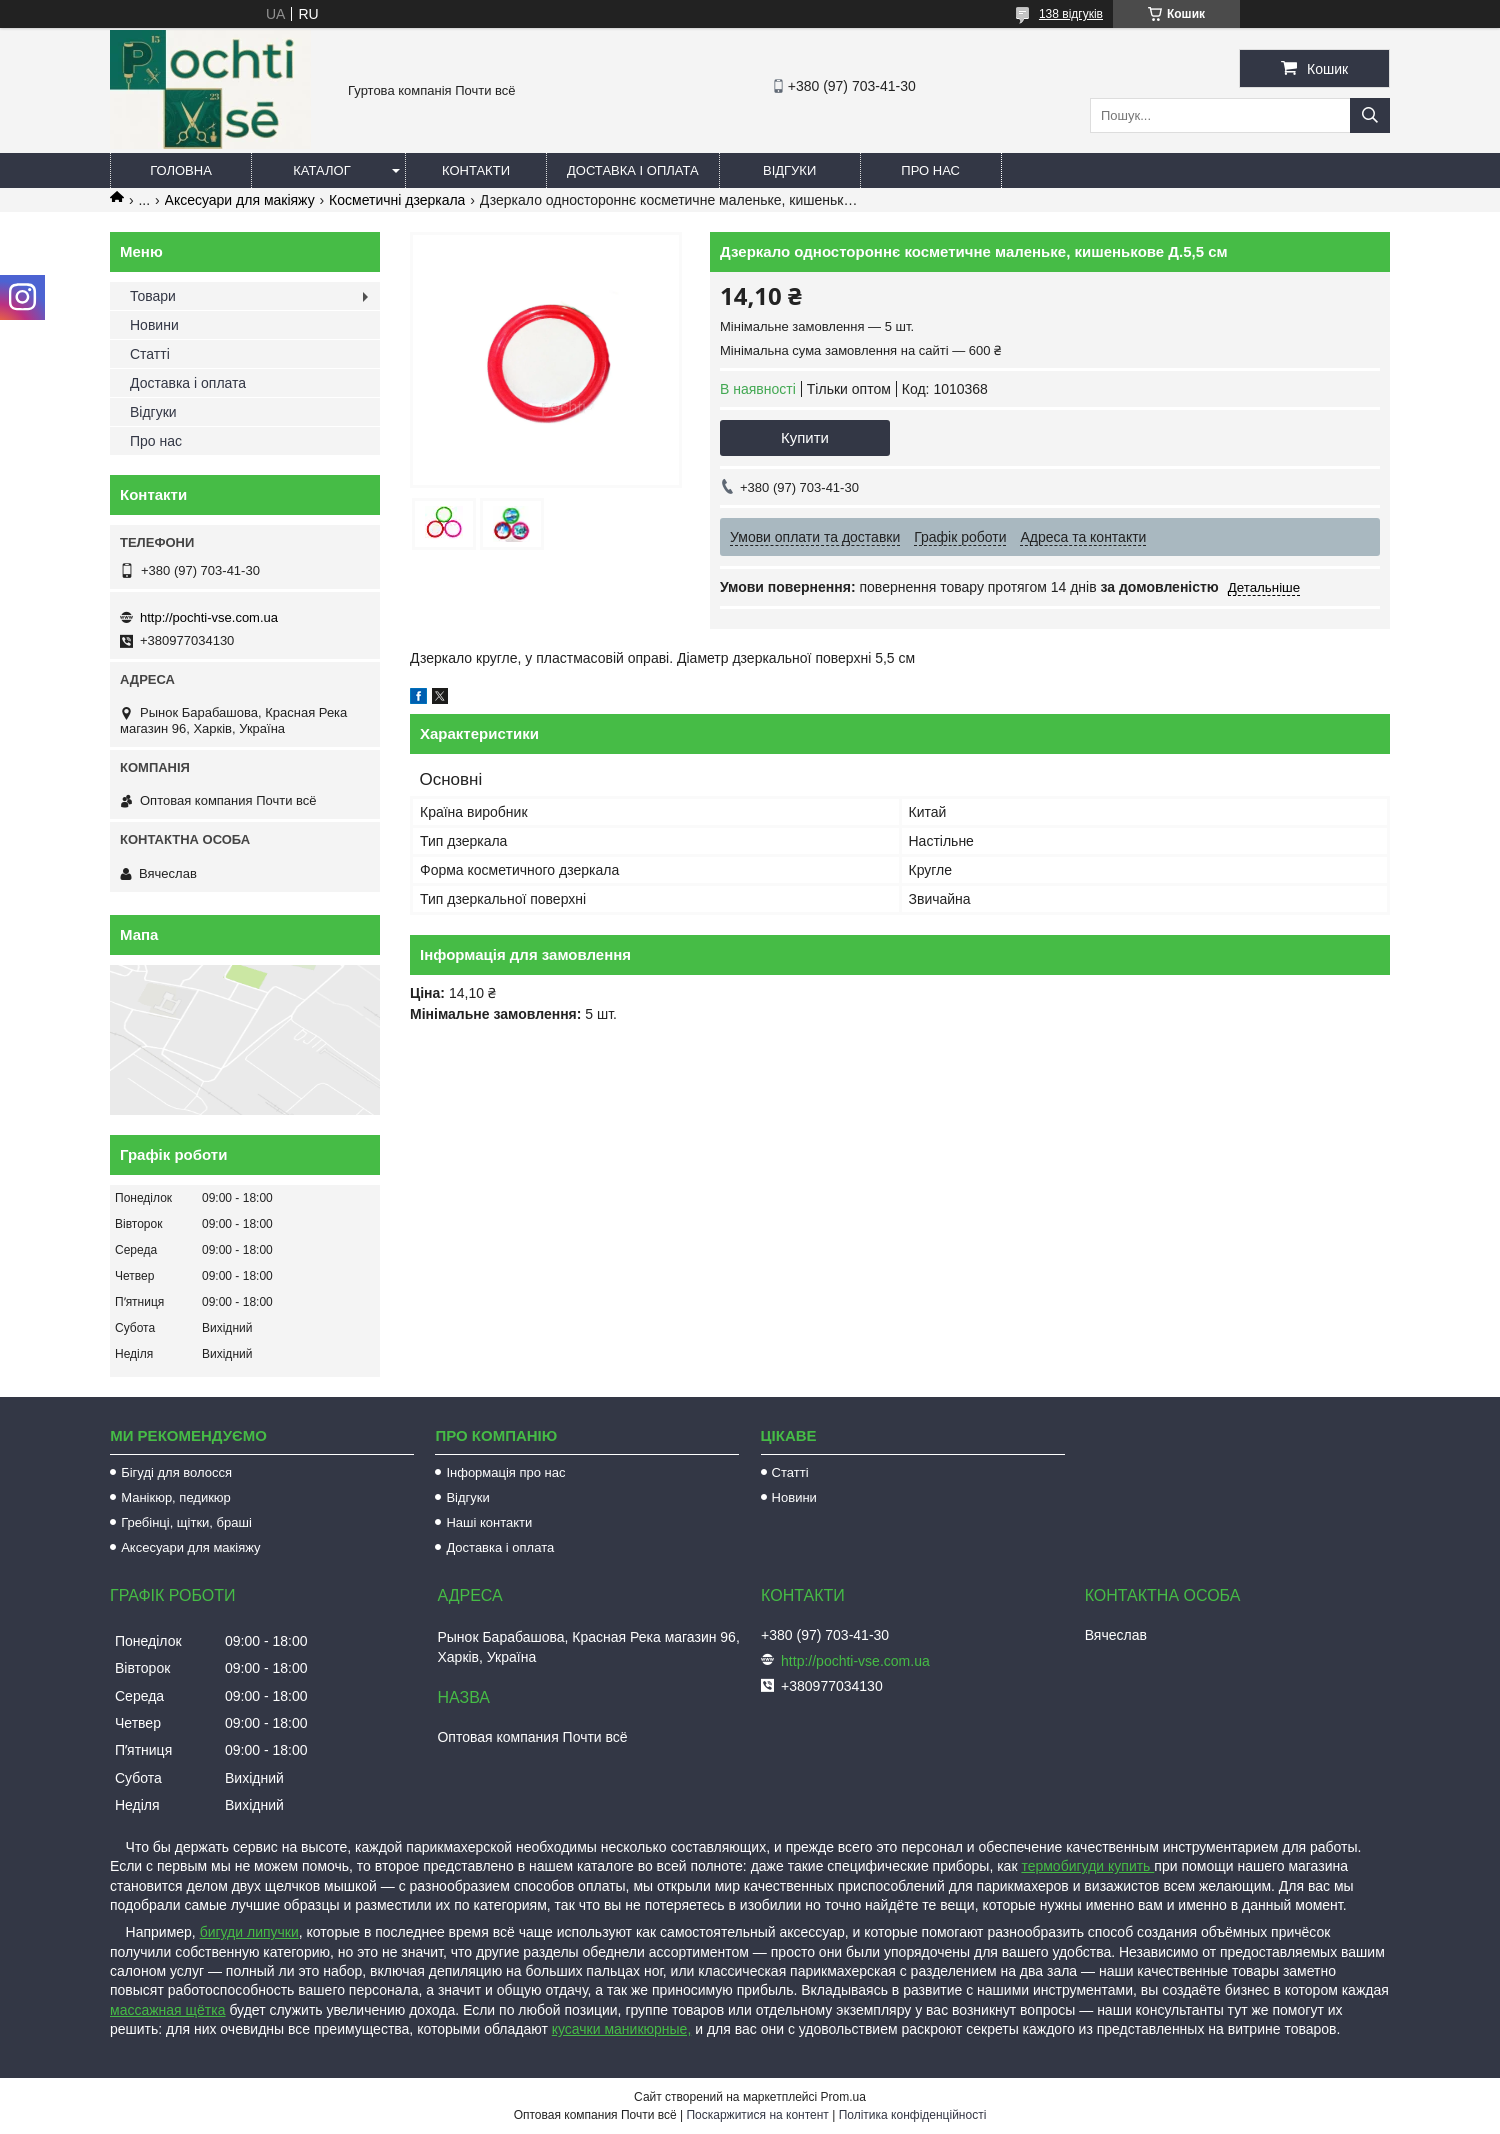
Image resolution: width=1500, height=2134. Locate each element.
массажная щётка (168, 2010)
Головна (181, 170)
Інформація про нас (505, 1472)
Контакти (476, 170)
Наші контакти (489, 1522)
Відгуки (789, 170)
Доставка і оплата (633, 170)
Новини (154, 325)
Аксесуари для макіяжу (240, 200)
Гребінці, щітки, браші (186, 1522)
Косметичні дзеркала (397, 200)
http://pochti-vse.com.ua (209, 617)
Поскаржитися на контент (757, 2115)
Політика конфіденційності (913, 2115)
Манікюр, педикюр (176, 1497)
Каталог (321, 170)
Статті (150, 354)
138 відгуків (1071, 14)
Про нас (930, 170)
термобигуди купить (1087, 1866)
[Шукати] (1370, 115)
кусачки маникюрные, (622, 2029)
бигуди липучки (249, 1932)
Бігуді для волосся (176, 1472)
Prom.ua (843, 2097)
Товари (153, 296)
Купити (805, 437)
